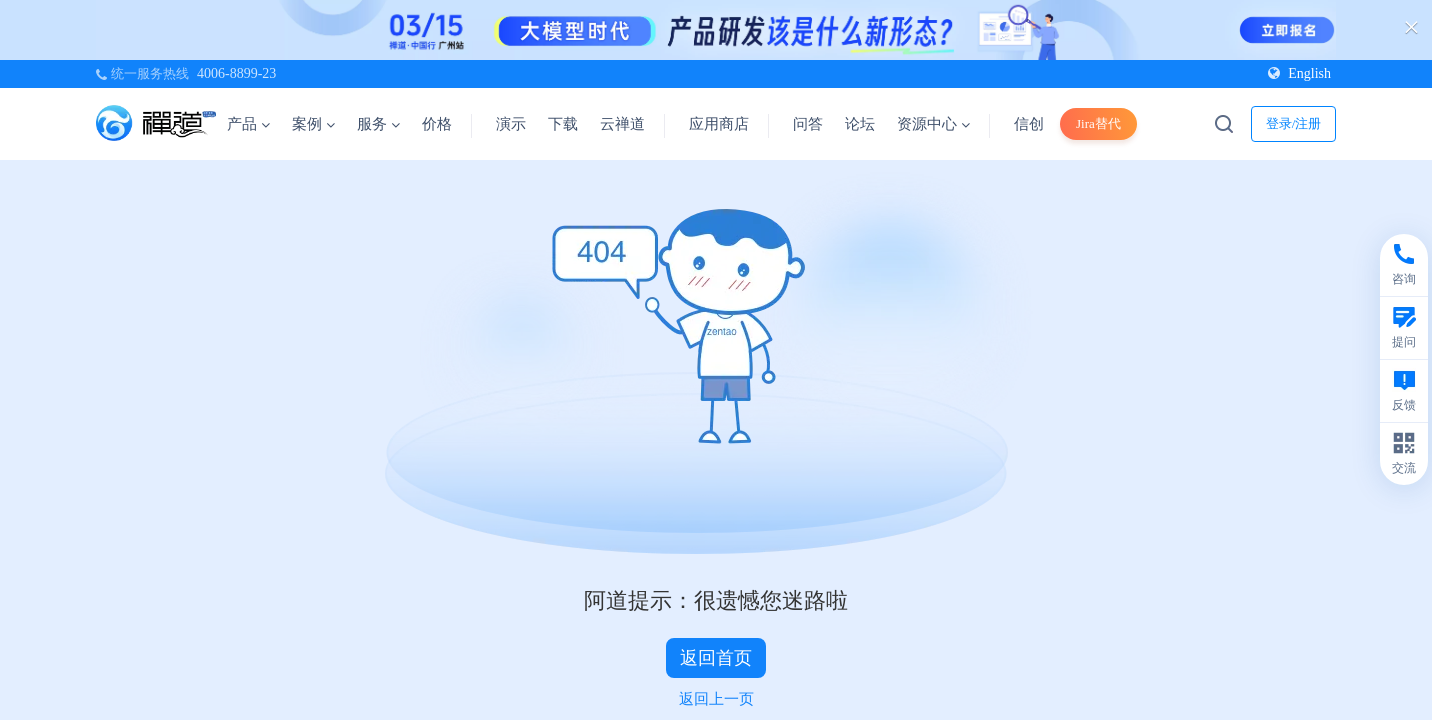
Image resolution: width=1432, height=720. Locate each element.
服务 (378, 124)
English (1299, 73)
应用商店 (719, 124)
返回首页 (716, 658)
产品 (248, 124)
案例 (313, 124)
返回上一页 (716, 699)
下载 (563, 124)
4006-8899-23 (236, 73)
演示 (511, 124)
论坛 (860, 124)
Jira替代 (1098, 123)
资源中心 (933, 124)
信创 (1029, 124)
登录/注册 (1294, 123)
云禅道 (622, 124)
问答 (808, 124)
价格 (437, 124)
